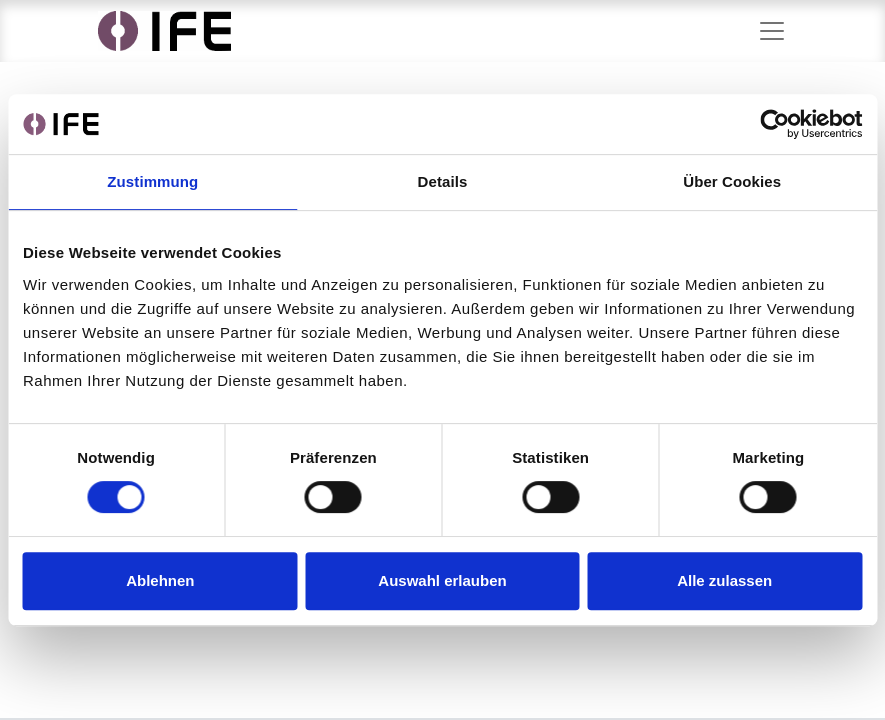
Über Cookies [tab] (732, 181)
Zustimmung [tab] (152, 181)
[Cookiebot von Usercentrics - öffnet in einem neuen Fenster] (774, 124)
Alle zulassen (724, 580)
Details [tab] (443, 181)
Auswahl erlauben (442, 580)
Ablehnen (160, 580)
